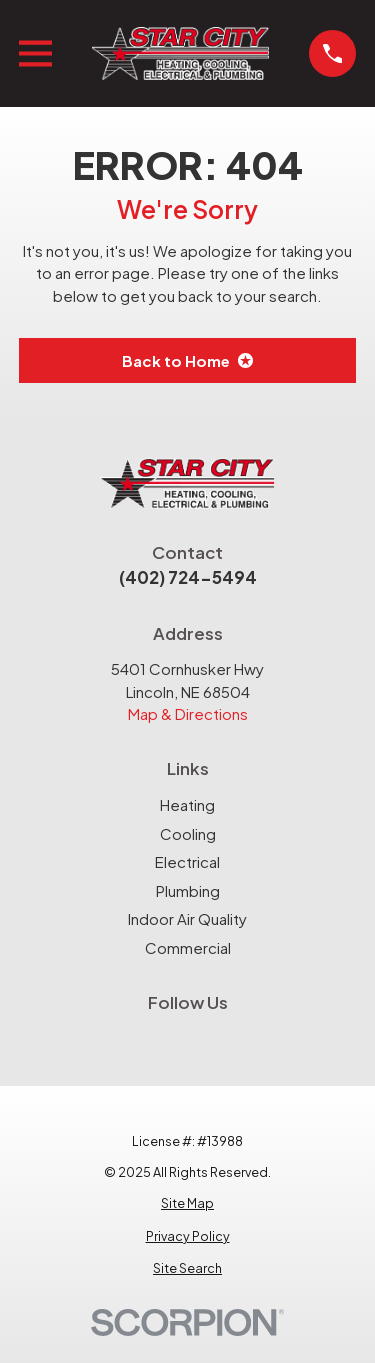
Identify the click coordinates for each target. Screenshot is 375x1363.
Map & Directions (188, 713)
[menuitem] (188, 1203)
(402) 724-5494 (188, 577)
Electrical (187, 861)
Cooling (188, 833)
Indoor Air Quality (187, 918)
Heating (187, 804)
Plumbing (188, 890)
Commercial (188, 947)
